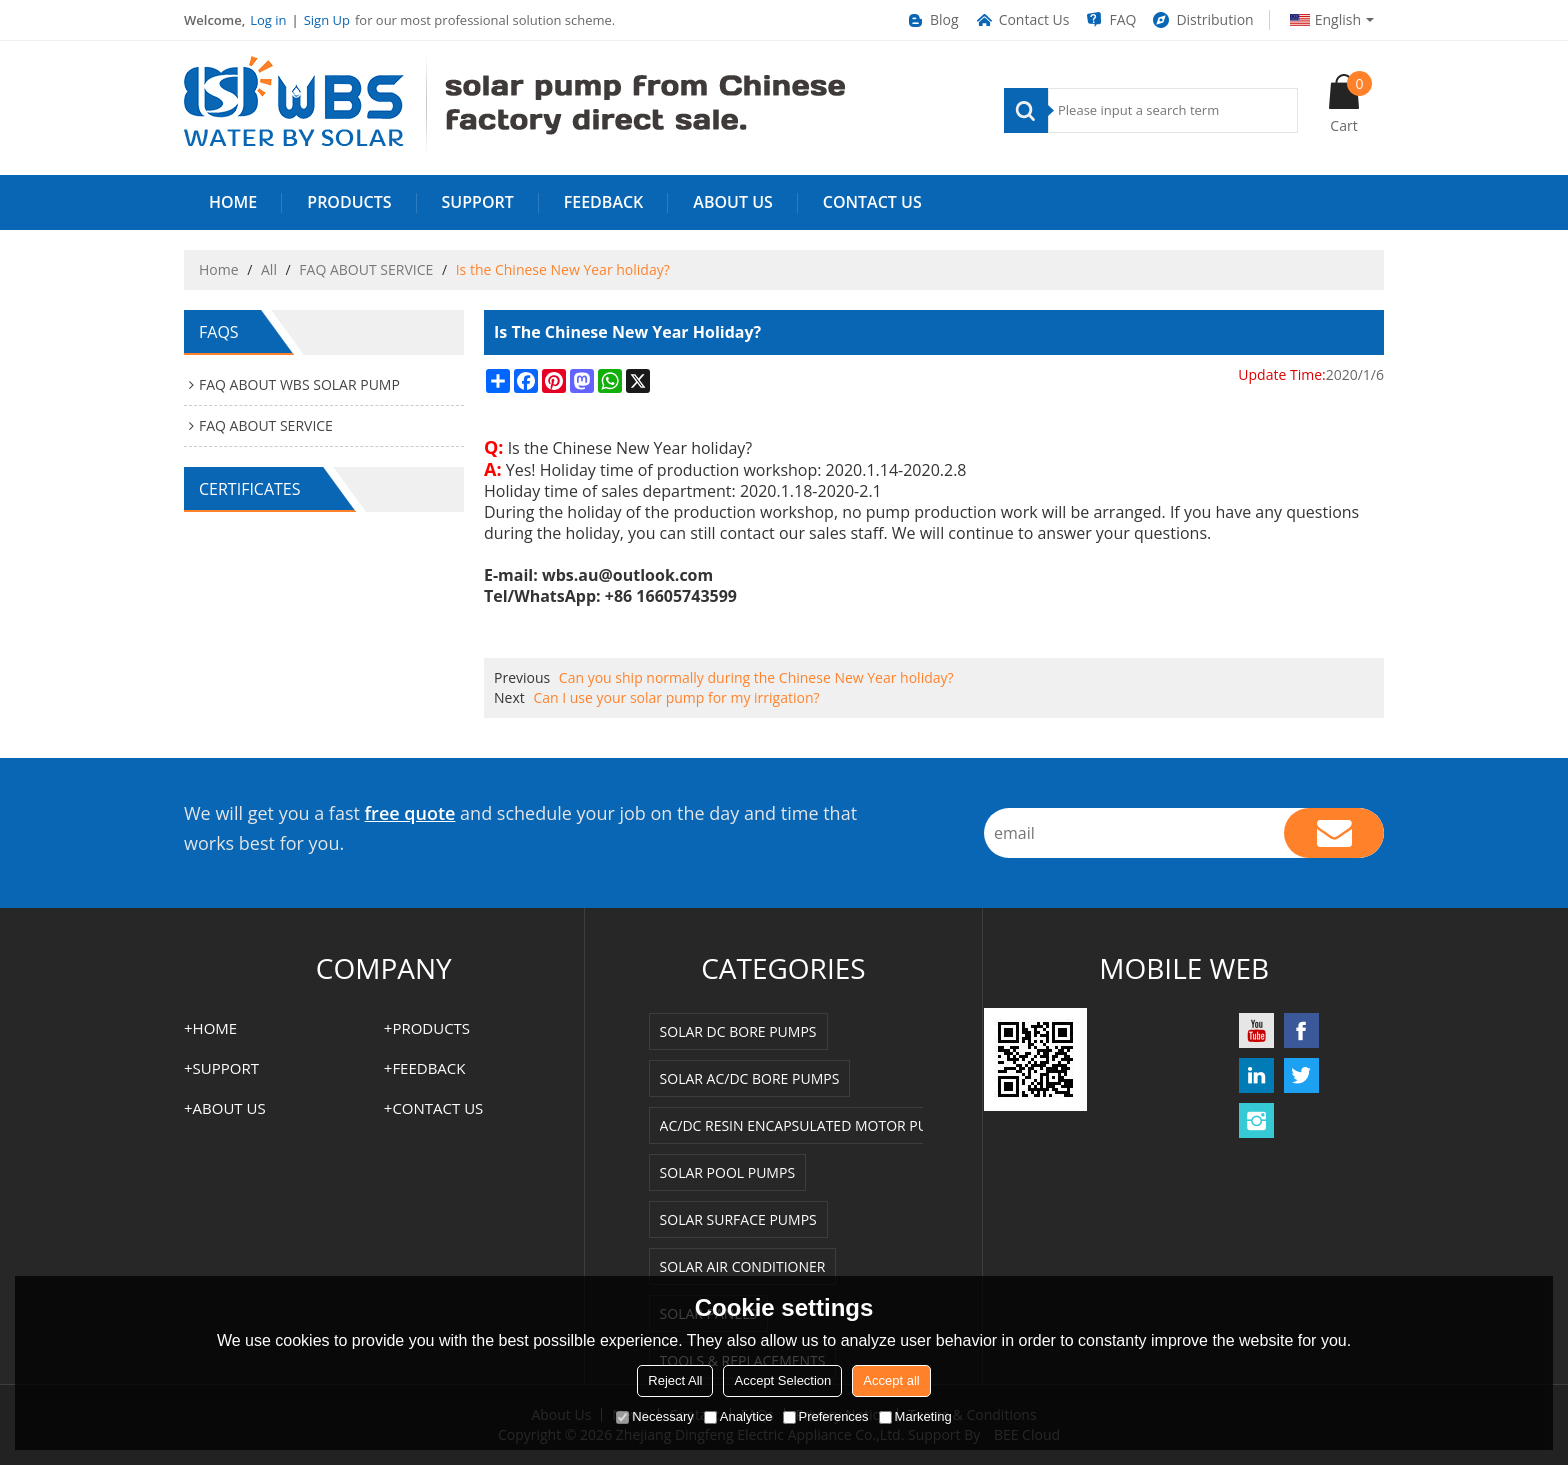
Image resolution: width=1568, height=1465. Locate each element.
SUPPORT (478, 202)
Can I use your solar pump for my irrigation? (676, 697)
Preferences (826, 1416)
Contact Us (1022, 20)
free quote (410, 813)
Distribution (1202, 20)
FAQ (1110, 20)
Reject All (675, 1380)
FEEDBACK (604, 202)
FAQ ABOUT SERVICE (366, 269)
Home (219, 269)
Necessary (654, 1416)
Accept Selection (782, 1380)
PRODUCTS (349, 202)
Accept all (891, 1380)
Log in (268, 20)
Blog (932, 20)
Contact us (872, 202)
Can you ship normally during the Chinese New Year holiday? (756, 677)
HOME (233, 202)
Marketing (915, 1416)
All (269, 269)
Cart (1351, 103)
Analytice (738, 1416)
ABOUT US (732, 202)
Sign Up (327, 20)
